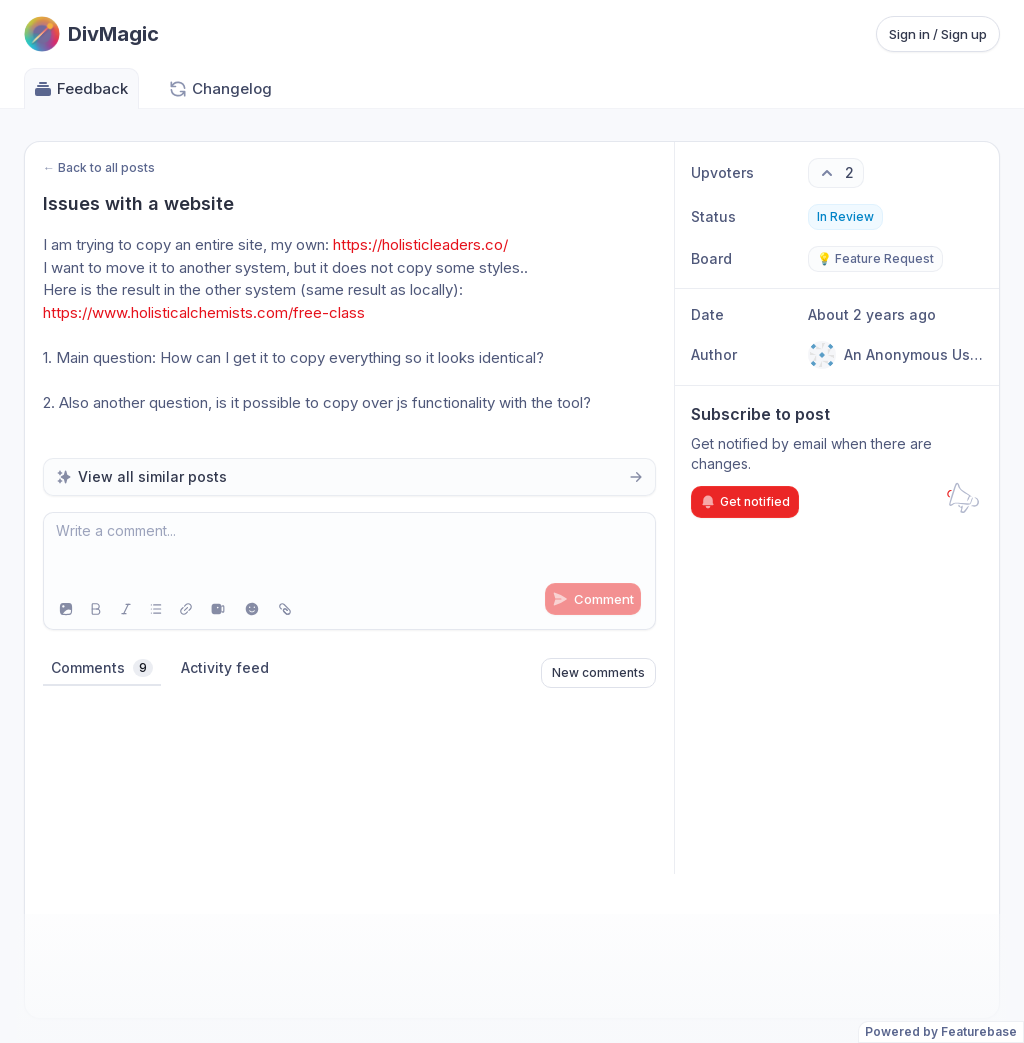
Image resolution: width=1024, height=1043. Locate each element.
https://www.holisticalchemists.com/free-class (204, 312)
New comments (598, 672)
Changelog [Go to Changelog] (220, 89)
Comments (102, 668)
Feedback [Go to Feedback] (80, 89)
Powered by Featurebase (941, 1031)
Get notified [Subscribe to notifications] (745, 502)
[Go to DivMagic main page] (91, 34)
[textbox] (349, 551)
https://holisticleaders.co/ (420, 244)
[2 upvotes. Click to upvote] (836, 173)
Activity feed (225, 667)
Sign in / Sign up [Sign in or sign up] (938, 34)
